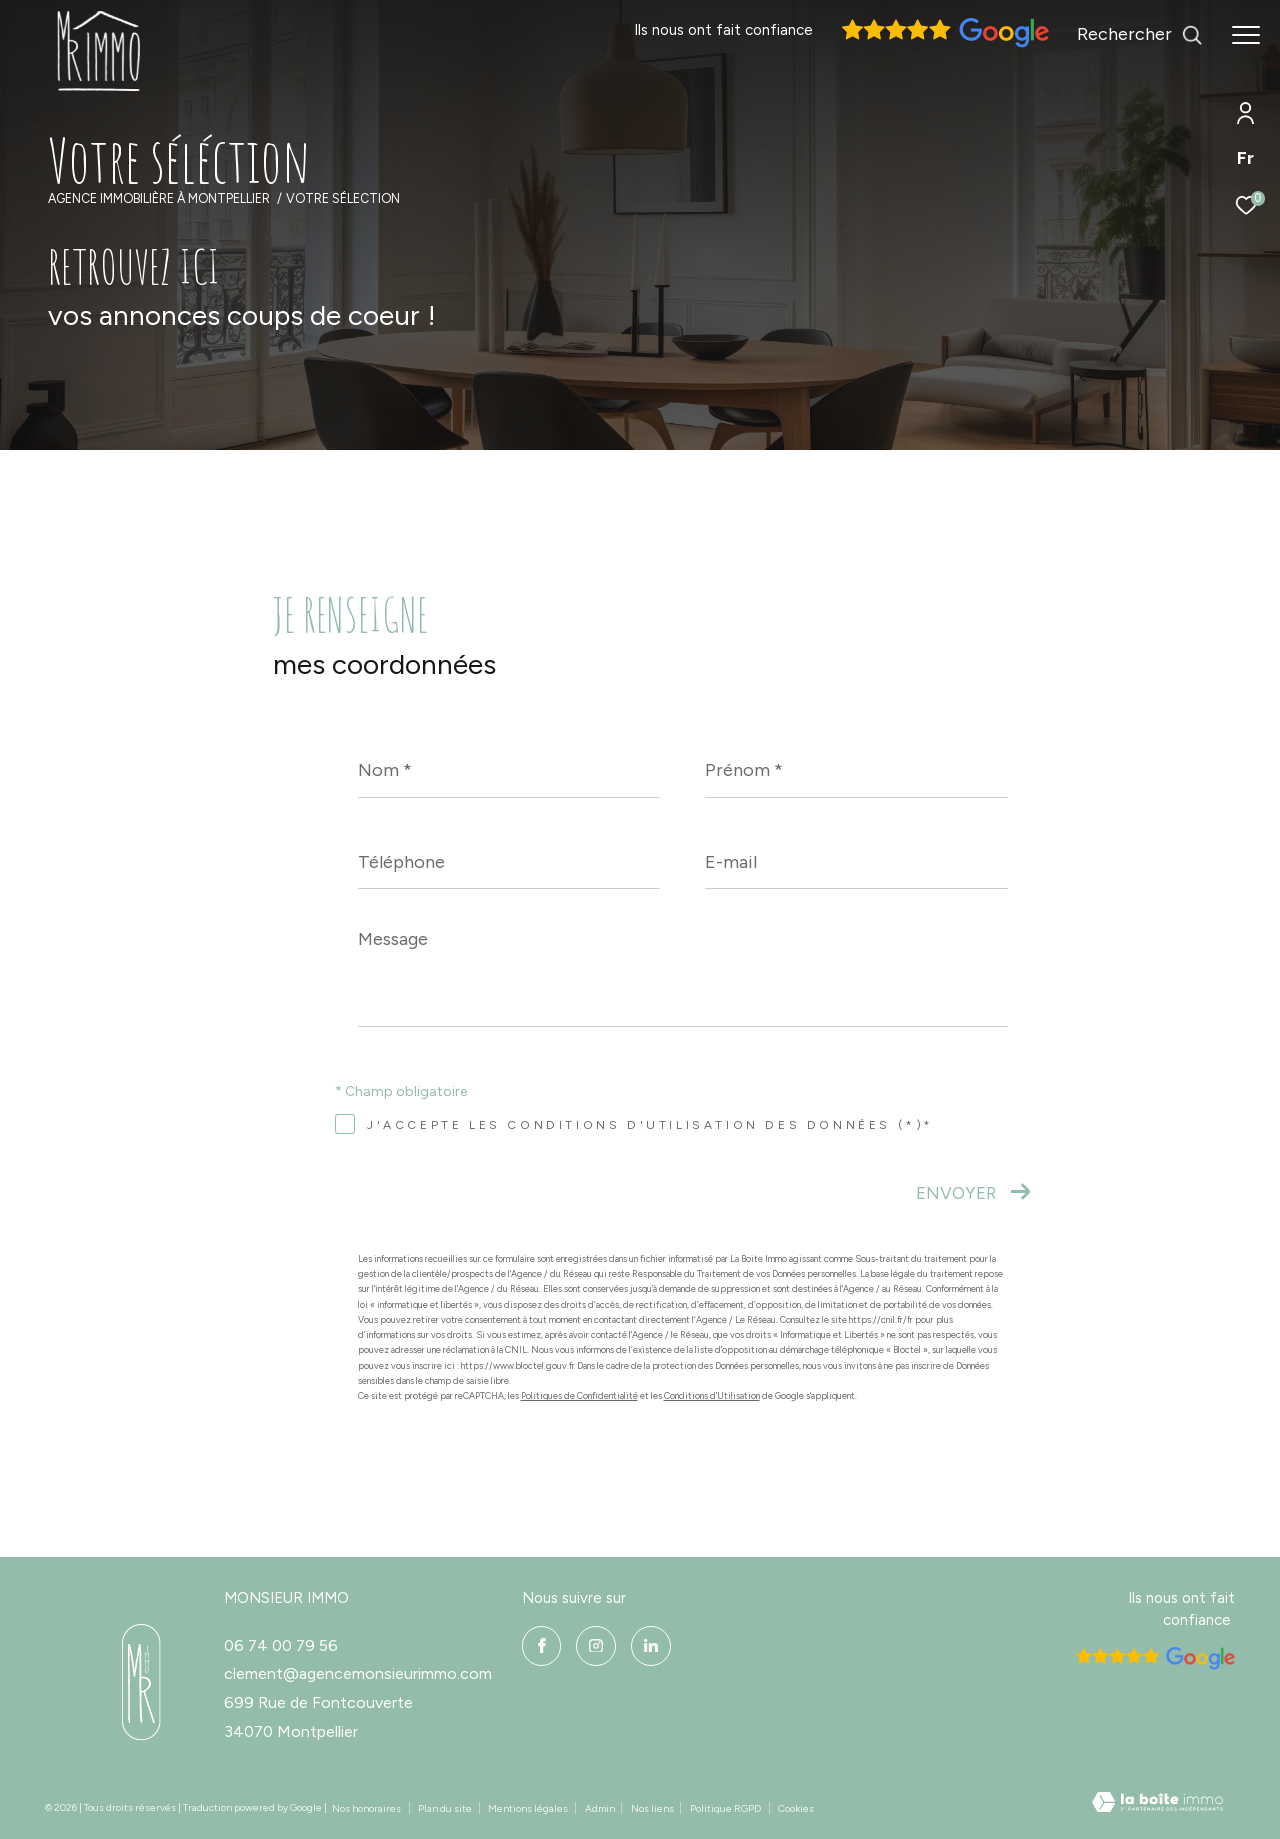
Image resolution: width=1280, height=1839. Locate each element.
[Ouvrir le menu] (1246, 35)
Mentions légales (529, 1808)
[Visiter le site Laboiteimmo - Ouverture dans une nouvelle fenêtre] (1157, 1804)
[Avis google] (943, 43)
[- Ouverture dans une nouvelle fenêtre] (141, 1682)
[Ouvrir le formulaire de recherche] (1140, 35)
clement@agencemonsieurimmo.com (358, 1673)
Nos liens (653, 1808)
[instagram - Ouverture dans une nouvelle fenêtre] (596, 1646)
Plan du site (446, 1808)
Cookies (796, 1809)
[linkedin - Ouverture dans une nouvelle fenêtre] (651, 1646)
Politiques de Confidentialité (579, 1395)
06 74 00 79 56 (281, 1645)
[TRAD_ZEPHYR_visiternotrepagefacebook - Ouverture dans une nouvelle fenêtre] (542, 1646)
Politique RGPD (725, 1808)
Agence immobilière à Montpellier (159, 198)
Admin (601, 1808)
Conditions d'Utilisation (712, 1395)
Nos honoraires (366, 1808)
